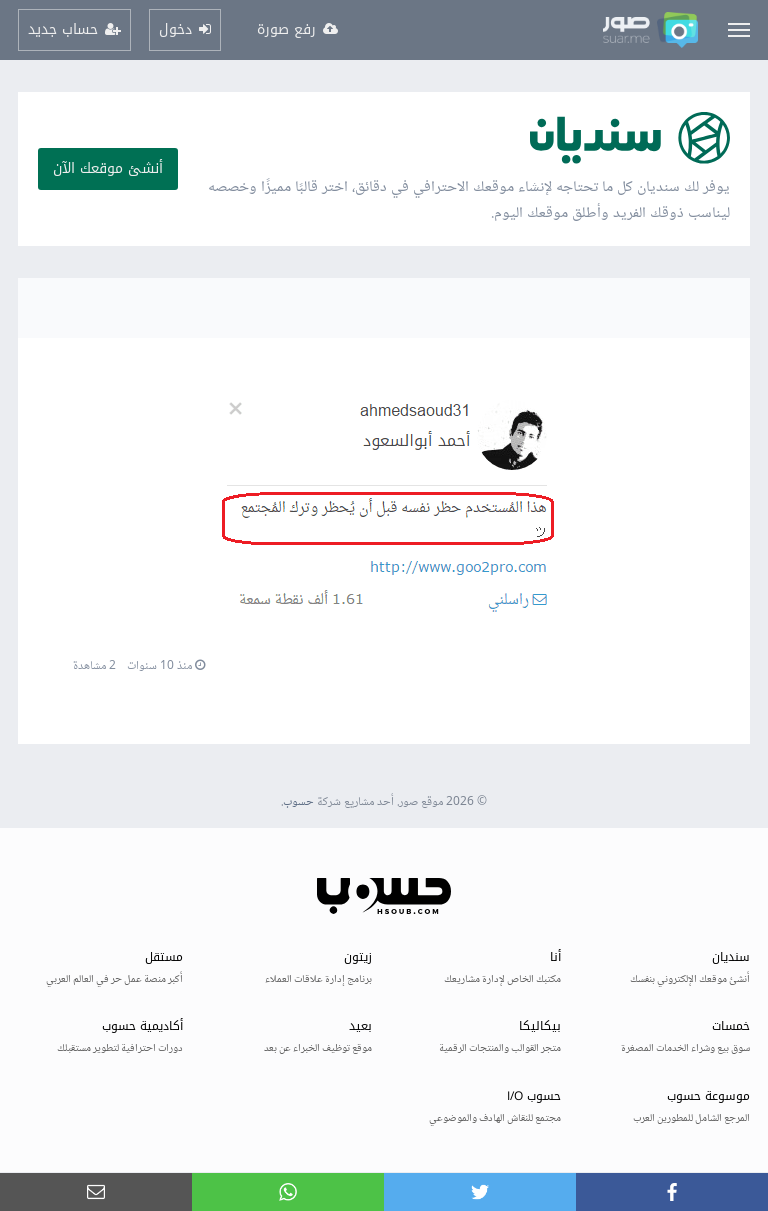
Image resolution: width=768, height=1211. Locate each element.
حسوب (298, 802)
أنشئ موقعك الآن (108, 168)
